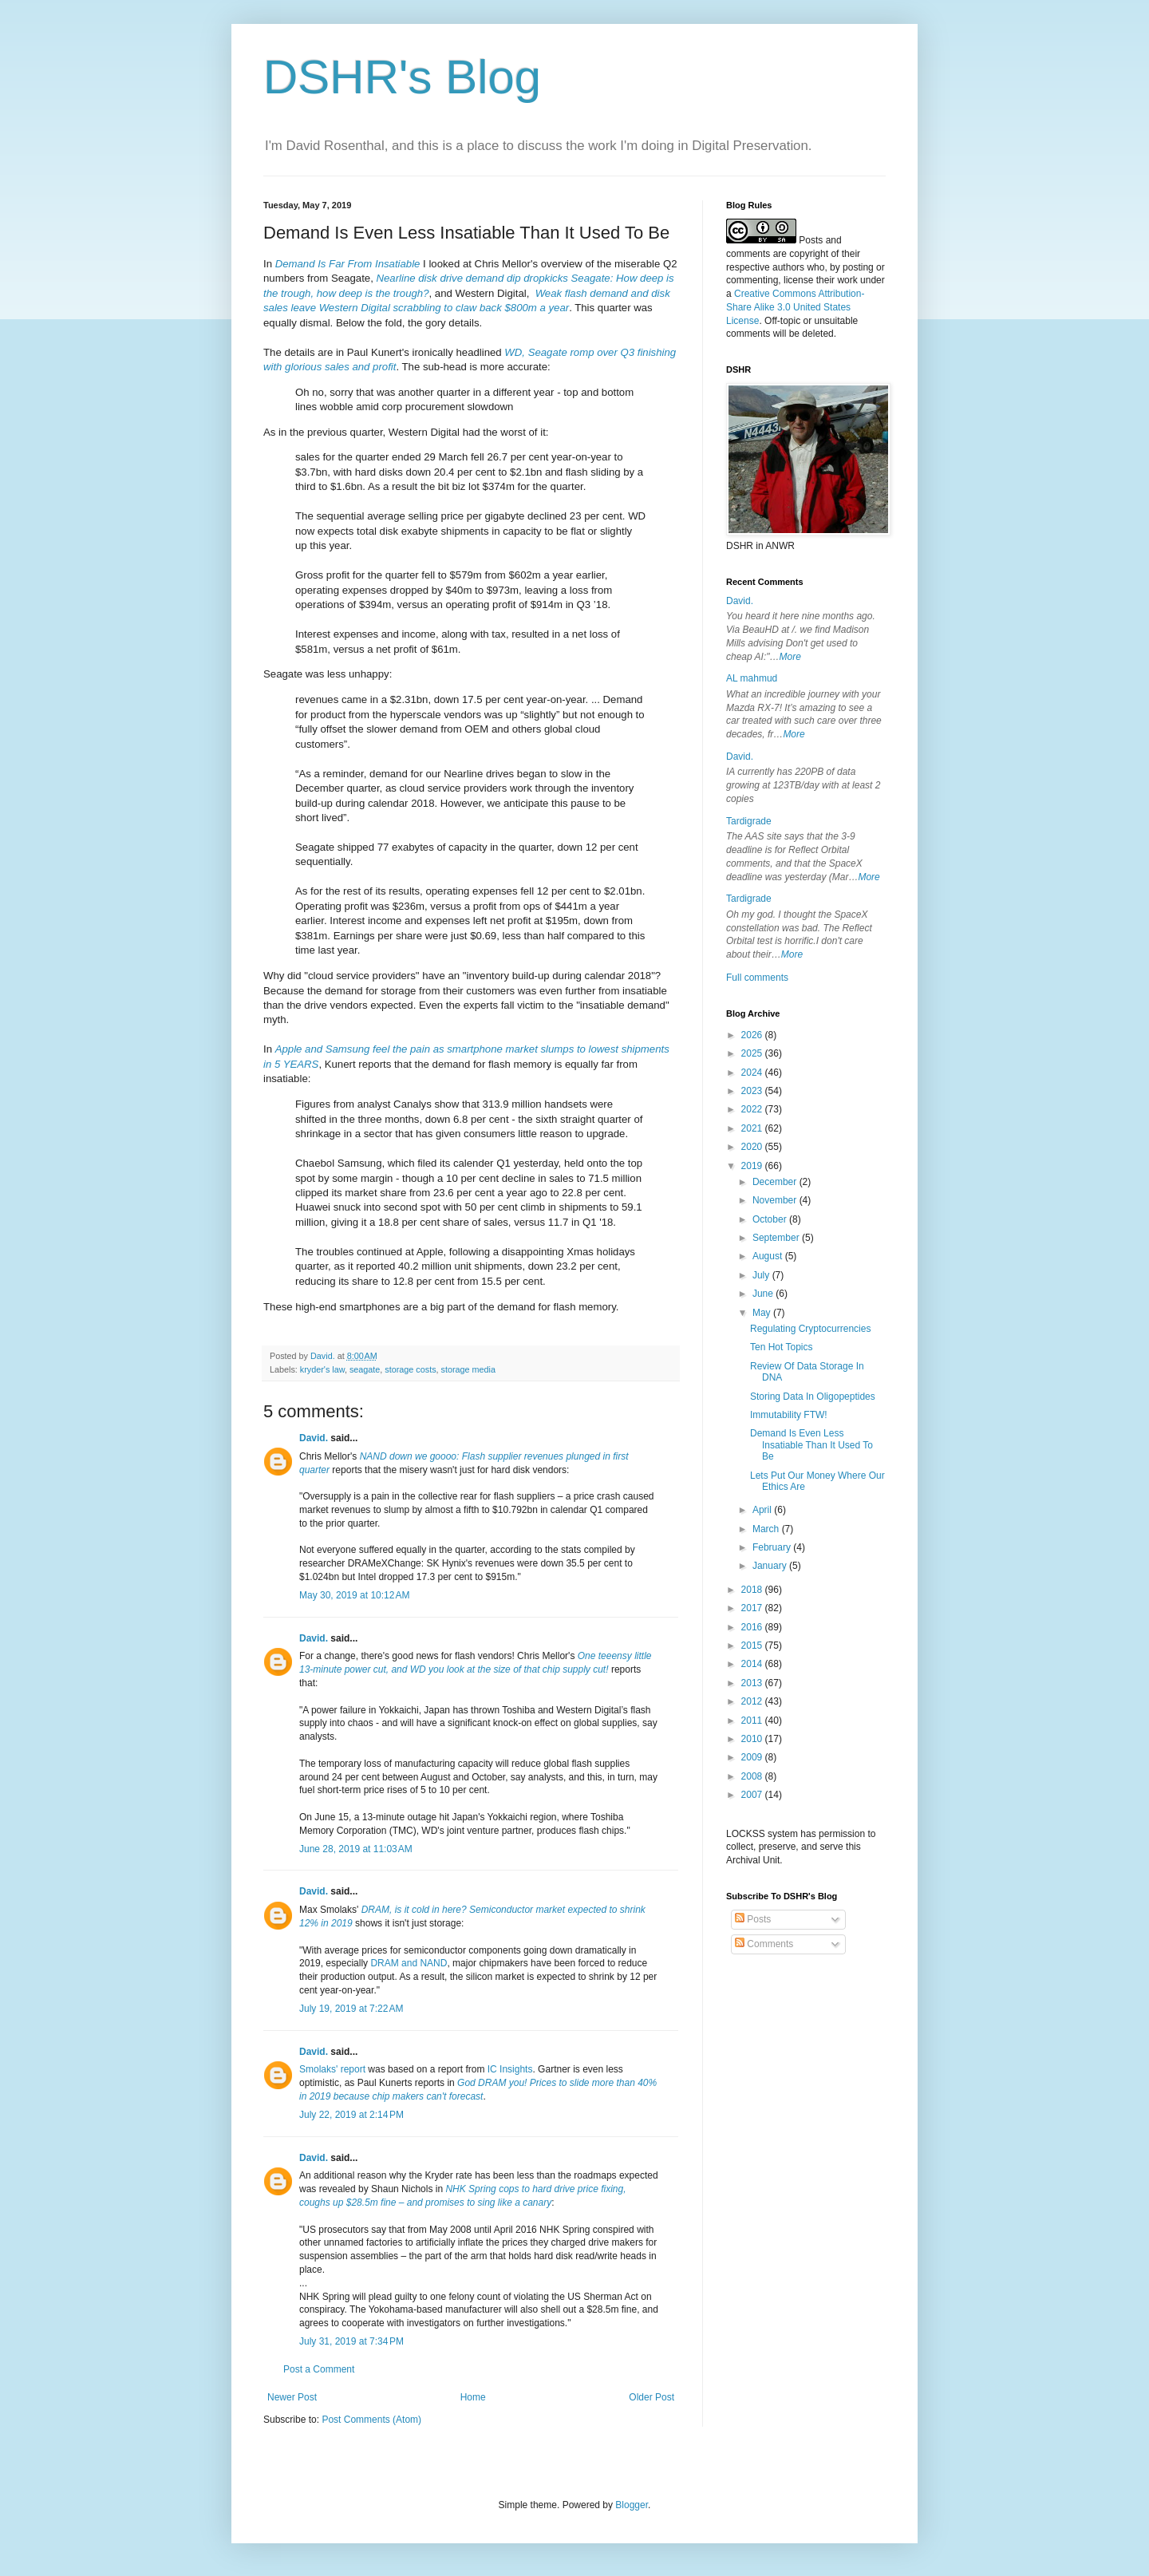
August (768, 1256)
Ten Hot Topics (781, 1347)
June (764, 1293)
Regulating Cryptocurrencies (810, 1328)
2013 (753, 1683)
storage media (468, 1369)
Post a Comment (318, 2369)
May (762, 1312)
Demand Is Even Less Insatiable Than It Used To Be (811, 1445)
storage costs (410, 1369)
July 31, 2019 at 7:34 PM (351, 2341)
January (770, 1565)
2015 (753, 1645)
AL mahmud (751, 678)
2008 (753, 1776)
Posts (753, 1919)
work (847, 280)
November (776, 1200)
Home (473, 2397)
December (776, 1181)
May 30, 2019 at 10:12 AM (354, 1595)
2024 (753, 1072)
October (770, 1219)
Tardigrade (749, 821)
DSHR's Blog (402, 77)
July (762, 1275)
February (772, 1547)
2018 (753, 1589)
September (777, 1237)
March (767, 1529)
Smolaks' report (332, 2069)
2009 (753, 1757)
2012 (753, 1701)
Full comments (757, 977)
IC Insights (510, 2069)
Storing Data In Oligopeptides (812, 1396)
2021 (753, 1128)
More (790, 656)
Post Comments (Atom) (371, 2419)
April (763, 1509)
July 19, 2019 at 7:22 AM (351, 2008)
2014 (753, 1663)
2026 (753, 1035)
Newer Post (292, 2397)
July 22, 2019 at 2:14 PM (351, 2114)
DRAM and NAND (408, 1963)
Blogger (631, 2505)
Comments (764, 1944)
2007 (753, 1794)
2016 (753, 1627)
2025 (753, 1053)
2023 (753, 1090)
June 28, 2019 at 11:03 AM (356, 1849)
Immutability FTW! (788, 1414)
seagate (364, 1369)
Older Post (651, 2397)
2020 (753, 1146)
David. (313, 1438)
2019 (753, 1165)
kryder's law (322, 1369)
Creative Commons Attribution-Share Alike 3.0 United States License (795, 307)
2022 (753, 1109)
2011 (753, 1720)
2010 (753, 1738)
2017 (753, 1608)
